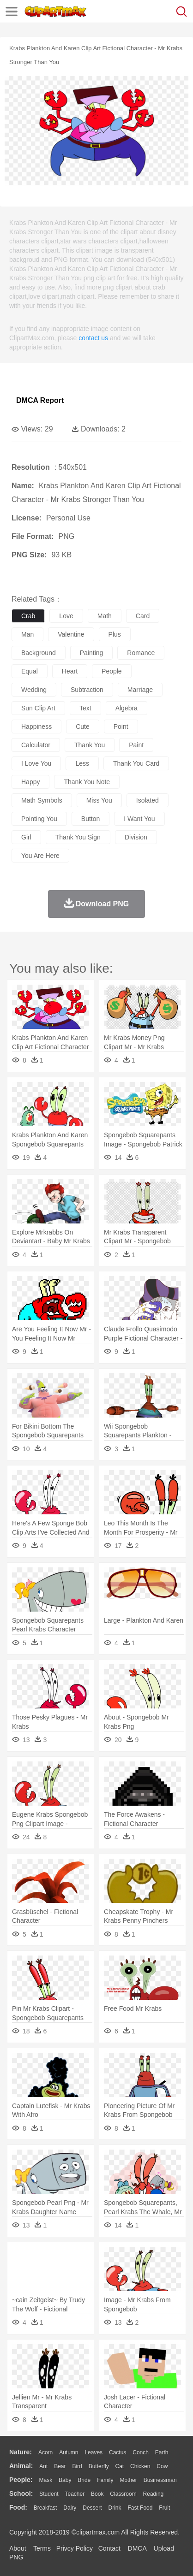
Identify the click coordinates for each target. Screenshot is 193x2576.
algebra (126, 708)
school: (21, 2493)
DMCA (137, 2548)
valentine (71, 634)
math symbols (41, 800)
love (66, 616)
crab (28, 616)
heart (70, 671)
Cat (119, 2466)
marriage (140, 689)
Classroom (123, 2494)
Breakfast (45, 2508)
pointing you (39, 818)
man (27, 634)
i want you (139, 818)
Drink (115, 2508)
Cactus (117, 2452)
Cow (162, 2466)
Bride (84, 2480)
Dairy (69, 2508)
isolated (147, 800)
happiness (36, 726)
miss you (99, 800)
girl (26, 837)
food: (18, 2507)
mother (128, 2480)
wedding (34, 689)
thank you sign (78, 837)
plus (115, 634)
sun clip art (38, 708)
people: (21, 2479)
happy (30, 782)
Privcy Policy (74, 2548)
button (90, 818)
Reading (153, 2494)
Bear (60, 2466)
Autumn (68, 2452)
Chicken (140, 2466)
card (143, 616)
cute (83, 726)
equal (29, 671)
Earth (162, 2452)
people (112, 671)
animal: (21, 2466)
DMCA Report (40, 400)
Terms (42, 2548)
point (121, 726)
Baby (65, 2480)
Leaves (93, 2452)
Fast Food (139, 2508)
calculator (35, 745)
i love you (36, 763)
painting (91, 652)
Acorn (45, 2452)
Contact (109, 2548)
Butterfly (99, 2466)
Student (48, 2494)
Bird (77, 2466)
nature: (20, 2452)
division (136, 837)
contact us (93, 338)
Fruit (164, 2508)
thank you (89, 745)
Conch (141, 2452)
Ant (43, 2466)
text (85, 708)
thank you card (136, 763)
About (17, 2548)
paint (136, 745)
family (105, 2480)
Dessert (92, 2508)
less (82, 763)
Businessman (160, 2480)
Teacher (75, 2494)
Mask (45, 2480)
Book (97, 2494)
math (104, 616)
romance (141, 652)
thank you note (87, 782)
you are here (40, 855)
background (38, 652)
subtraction (87, 689)
